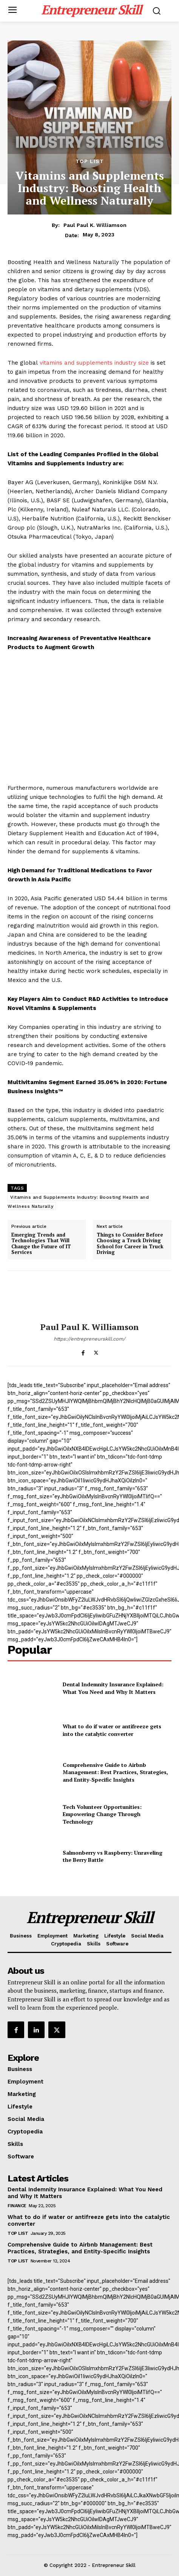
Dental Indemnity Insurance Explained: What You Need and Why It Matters (113, 1688)
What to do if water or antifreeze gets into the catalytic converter (112, 1730)
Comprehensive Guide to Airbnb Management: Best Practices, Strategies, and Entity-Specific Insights (115, 1772)
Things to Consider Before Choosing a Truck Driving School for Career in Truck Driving (130, 1243)
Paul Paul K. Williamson (95, 225)
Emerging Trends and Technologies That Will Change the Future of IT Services (41, 1243)
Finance (17, 2205)
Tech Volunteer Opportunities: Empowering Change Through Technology (102, 1814)
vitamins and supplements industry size (94, 362)
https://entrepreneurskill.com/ (89, 1339)
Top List (90, 161)
